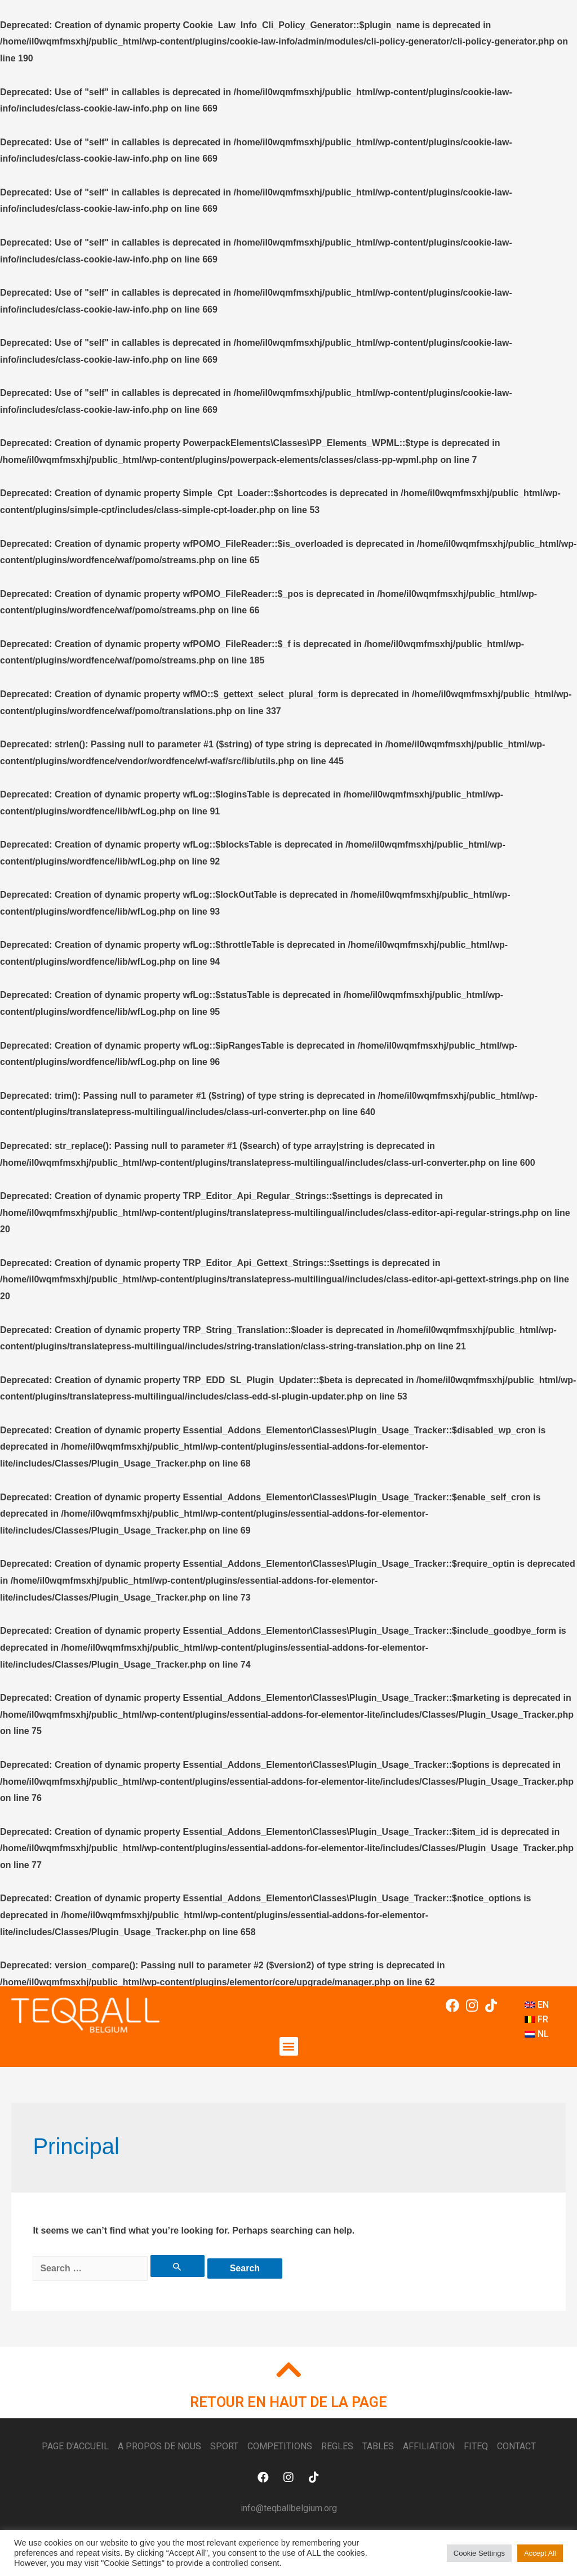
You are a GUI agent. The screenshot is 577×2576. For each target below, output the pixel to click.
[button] (288, 2046)
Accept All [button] (540, 2553)
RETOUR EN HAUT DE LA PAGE (288, 2402)
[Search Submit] (177, 2266)
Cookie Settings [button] (479, 2553)
